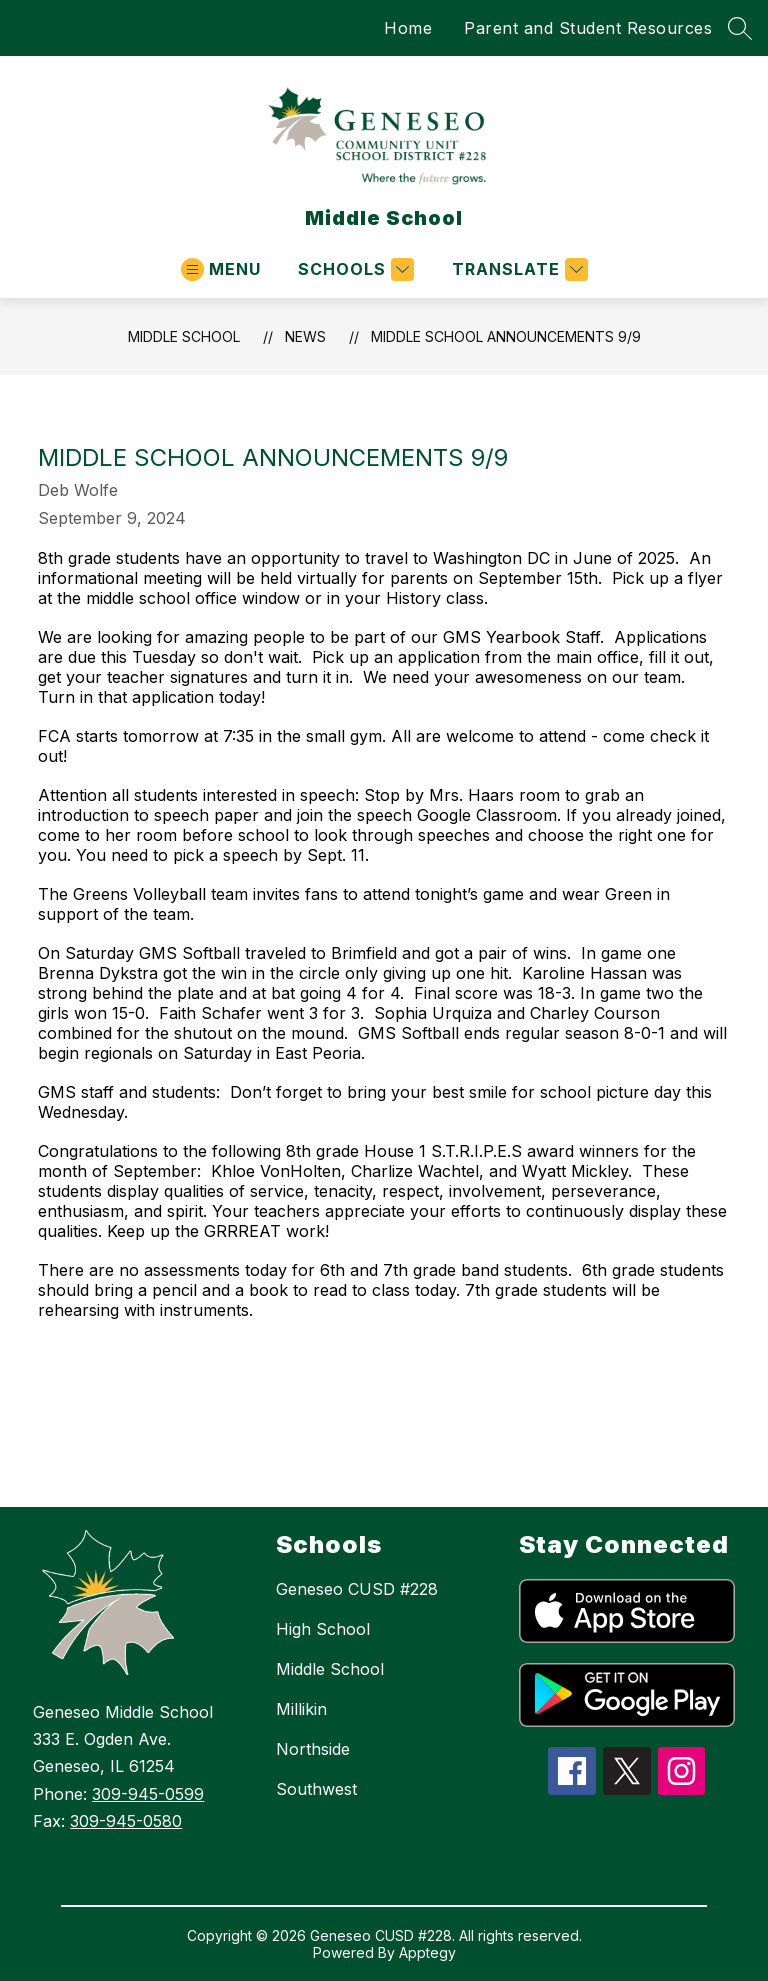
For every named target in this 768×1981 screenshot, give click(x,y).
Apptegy (427, 1952)
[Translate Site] (517, 269)
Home (408, 28)
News (305, 336)
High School (323, 1629)
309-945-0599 (148, 1794)
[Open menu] (221, 269)
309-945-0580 (126, 1821)
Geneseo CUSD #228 (357, 1589)
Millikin (301, 1709)
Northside (313, 1749)
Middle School (184, 336)
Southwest (316, 1789)
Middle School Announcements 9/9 (506, 336)
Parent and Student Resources (588, 28)
